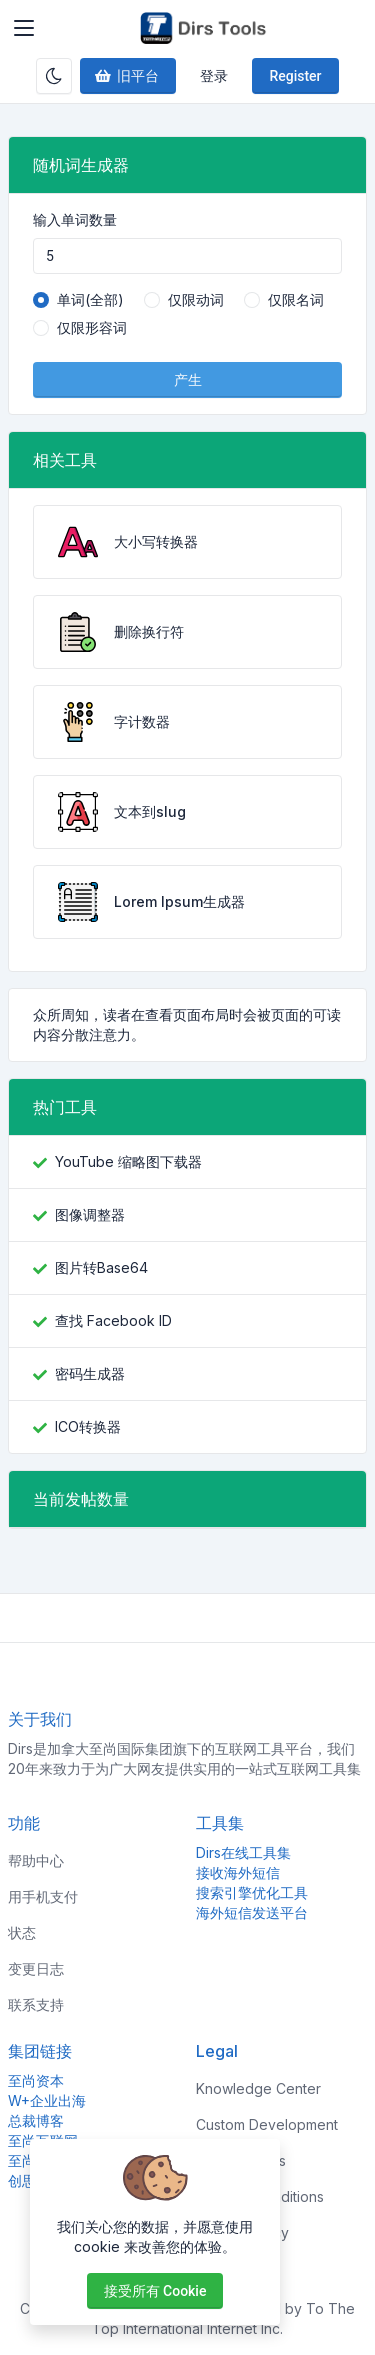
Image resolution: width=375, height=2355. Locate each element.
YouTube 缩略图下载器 (128, 1161)
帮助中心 (36, 1860)
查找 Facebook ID (113, 1320)
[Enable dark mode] (54, 76)
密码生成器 (90, 1373)
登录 (214, 76)
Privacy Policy (242, 2232)
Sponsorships (241, 2160)
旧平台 (126, 76)
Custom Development (267, 2124)
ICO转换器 (88, 1426)
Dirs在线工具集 (243, 1852)
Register (295, 76)
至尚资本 (36, 2080)
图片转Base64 (101, 1267)
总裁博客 (36, 2120)
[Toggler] (24, 28)
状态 (22, 1932)
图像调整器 (90, 1214)
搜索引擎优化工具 (252, 1892)
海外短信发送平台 (252, 1912)
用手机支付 (43, 1896)
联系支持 (36, 2004)
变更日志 (36, 1968)
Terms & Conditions (260, 2196)
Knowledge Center (258, 2088)
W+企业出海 (47, 2100)
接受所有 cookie (155, 2291)
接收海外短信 (238, 1872)
